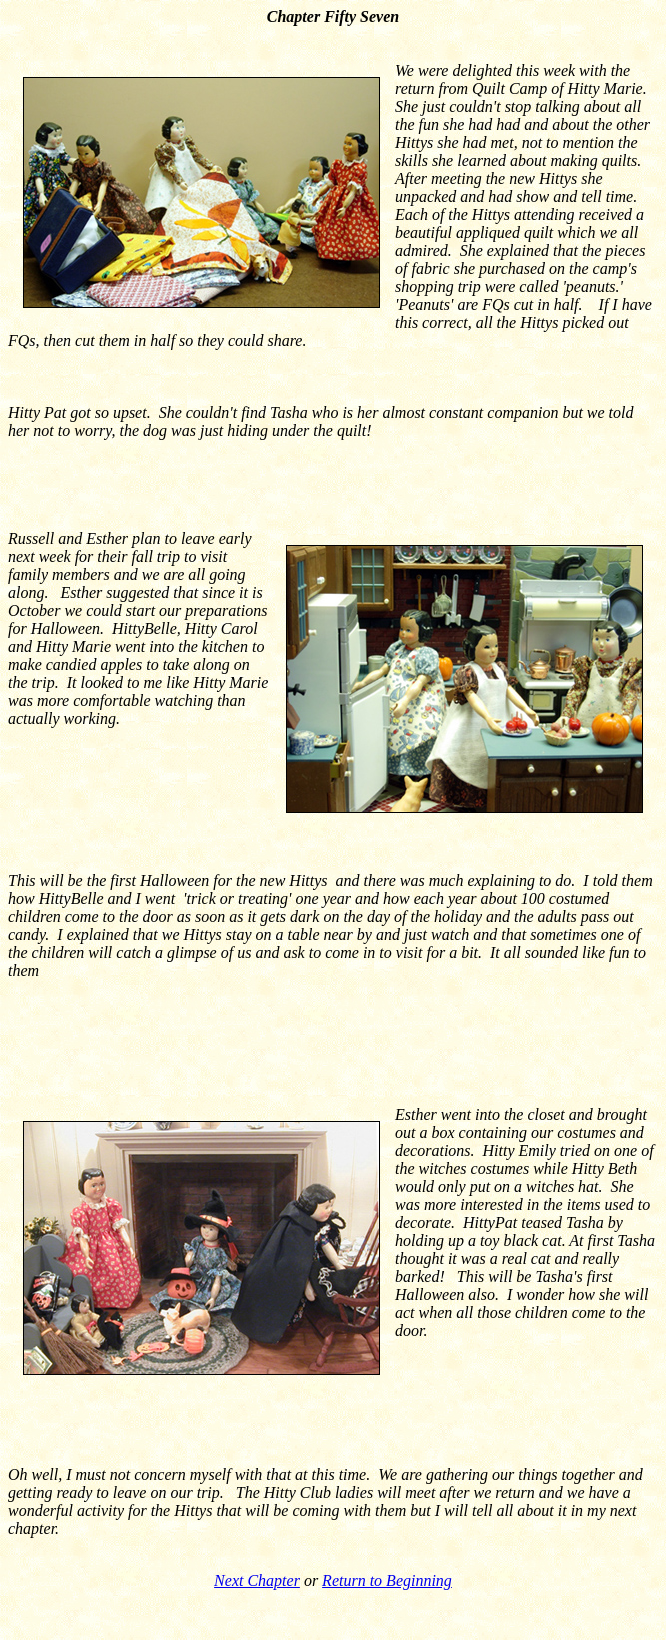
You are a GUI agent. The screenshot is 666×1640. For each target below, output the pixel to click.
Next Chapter (257, 1580)
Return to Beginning (387, 1580)
